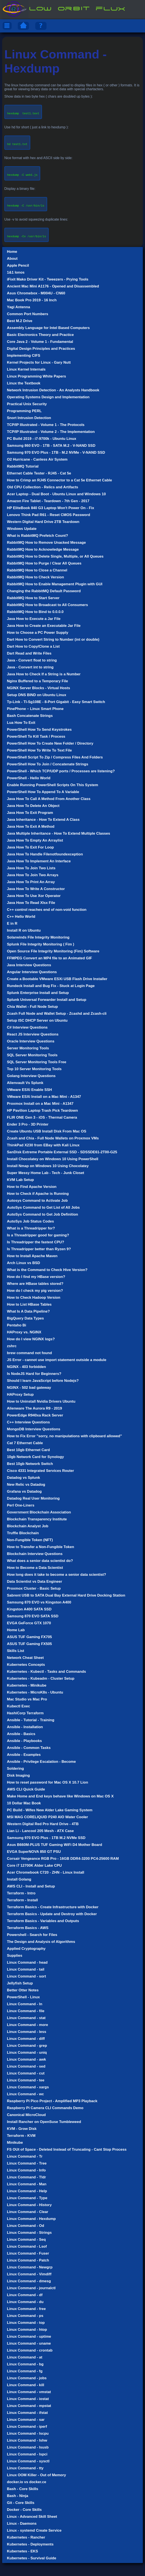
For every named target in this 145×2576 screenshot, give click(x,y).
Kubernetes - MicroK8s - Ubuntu (35, 1705)
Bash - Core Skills (22, 2502)
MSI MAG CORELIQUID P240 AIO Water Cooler (47, 1830)
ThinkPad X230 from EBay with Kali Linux (43, 1158)
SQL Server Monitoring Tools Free (36, 1075)
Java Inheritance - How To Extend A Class (43, 833)
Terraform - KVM (21, 2149)
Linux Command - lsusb (28, 2460)
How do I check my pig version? (35, 1304)
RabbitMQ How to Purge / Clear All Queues (44, 576)
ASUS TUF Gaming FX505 (29, 1657)
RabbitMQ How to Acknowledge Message (43, 562)
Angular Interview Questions (32, 985)
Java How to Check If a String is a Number (44, 687)
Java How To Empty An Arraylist (35, 853)
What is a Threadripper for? (31, 1241)
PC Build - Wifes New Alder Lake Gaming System (49, 1823)
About (12, 271)
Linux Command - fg (24, 2384)
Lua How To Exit (21, 736)
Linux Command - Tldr (26, 2190)
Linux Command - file (25, 2024)
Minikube (15, 2155)
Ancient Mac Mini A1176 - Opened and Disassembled (53, 299)
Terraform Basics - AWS (27, 1941)
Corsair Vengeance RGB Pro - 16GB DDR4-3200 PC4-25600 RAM (63, 1871)
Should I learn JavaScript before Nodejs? (43, 1394)
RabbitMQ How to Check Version (35, 590)
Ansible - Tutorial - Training (30, 1733)
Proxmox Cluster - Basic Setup (34, 1601)
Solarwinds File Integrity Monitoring (38, 950)
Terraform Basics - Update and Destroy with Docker (52, 1927)
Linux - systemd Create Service (34, 2543)
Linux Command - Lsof (27, 2259)
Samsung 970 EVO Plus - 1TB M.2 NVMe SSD (46, 1851)
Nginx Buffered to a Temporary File (37, 694)
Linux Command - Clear (27, 2225)
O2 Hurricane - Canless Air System (37, 472)
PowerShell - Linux (23, 2010)
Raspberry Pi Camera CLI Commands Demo (45, 2121)
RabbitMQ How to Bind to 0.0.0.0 (35, 625)
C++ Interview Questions (28, 1435)
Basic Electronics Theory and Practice (40, 348)
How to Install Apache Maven (32, 1269)
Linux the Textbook (23, 396)
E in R (12, 936)
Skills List (15, 1664)
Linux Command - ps (25, 2329)
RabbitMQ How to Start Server (33, 611)
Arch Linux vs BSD (23, 1276)
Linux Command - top (26, 2336)
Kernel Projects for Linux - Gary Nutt (39, 375)
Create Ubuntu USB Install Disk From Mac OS (46, 1144)
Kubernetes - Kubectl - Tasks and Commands (46, 1684)
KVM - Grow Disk (22, 2142)
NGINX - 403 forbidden (26, 1380)
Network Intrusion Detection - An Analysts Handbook (53, 403)
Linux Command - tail (25, 1982)
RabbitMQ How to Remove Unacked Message (46, 555)
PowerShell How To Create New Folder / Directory (50, 756)
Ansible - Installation (25, 1740)
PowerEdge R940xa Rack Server (35, 1428)
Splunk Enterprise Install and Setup (38, 1006)
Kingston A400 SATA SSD (29, 1622)
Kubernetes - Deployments (30, 2557)
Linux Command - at (24, 2370)
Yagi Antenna (18, 320)
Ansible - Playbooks (24, 1754)
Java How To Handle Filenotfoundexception (45, 867)
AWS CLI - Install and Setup (31, 1899)
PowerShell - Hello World (28, 791)
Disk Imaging (18, 1788)
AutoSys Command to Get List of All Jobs (43, 1220)
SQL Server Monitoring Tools (32, 1068)
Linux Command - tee (25, 2093)
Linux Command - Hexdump (31, 2232)
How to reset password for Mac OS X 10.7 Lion (47, 1795)
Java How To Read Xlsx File (31, 916)
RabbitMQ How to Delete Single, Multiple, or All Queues (55, 569)
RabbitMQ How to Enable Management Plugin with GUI (54, 597)
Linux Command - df (24, 2308)
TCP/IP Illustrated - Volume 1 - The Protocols (45, 438)
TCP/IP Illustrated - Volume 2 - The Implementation (51, 445)
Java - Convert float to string (32, 673)
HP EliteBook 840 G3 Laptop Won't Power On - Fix (50, 521)
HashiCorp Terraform (25, 1726)
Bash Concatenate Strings (30, 729)
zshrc (11, 1359)
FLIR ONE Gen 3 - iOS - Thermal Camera (42, 1130)
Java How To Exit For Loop (30, 860)
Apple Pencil (18, 278)
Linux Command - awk (26, 2072)
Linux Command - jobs (27, 2391)
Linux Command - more (27, 2038)
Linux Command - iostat (28, 2412)
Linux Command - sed (26, 2079)
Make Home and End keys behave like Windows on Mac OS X (60, 1809)
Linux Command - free (26, 2322)
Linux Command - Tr (24, 2169)
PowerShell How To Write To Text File (39, 763)
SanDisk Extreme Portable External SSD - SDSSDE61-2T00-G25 (62, 1165)
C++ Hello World (21, 929)
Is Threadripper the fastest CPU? (35, 1255)
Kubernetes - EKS (22, 2564)
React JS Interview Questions (32, 1047)
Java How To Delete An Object (33, 819)
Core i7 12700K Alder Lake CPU (34, 1878)
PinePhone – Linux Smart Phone (35, 722)
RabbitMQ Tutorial (23, 479)
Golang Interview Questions (31, 1089)
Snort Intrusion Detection (29, 431)
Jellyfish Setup (20, 1996)
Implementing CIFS (23, 368)
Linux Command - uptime (29, 2349)
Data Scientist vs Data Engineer (34, 1594)
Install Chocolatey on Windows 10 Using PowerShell (52, 1172)
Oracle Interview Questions (30, 1054)
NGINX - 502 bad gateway (29, 1400)
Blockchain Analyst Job (27, 1539)
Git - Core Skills (20, 2516)
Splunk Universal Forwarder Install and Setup (46, 1013)
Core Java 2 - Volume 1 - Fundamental (40, 355)
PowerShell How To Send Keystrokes (39, 742)
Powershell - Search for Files (32, 1948)
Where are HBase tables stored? (35, 1297)
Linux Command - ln (24, 2017)
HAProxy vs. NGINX (24, 1345)
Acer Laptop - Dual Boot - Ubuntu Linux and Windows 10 (56, 507)
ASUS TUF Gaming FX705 (29, 1650)
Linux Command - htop (27, 2342)
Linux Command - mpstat (29, 2419)
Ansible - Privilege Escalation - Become (41, 1775)
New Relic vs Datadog (26, 1497)
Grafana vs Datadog (24, 1504)
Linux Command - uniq (27, 2065)
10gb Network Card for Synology (35, 1470)
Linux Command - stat (26, 2031)
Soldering (15, 1781)
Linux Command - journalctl (31, 2301)
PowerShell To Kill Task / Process (36, 749)
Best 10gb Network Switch (30, 1477)
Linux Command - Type (27, 2211)
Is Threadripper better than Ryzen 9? (39, 1262)
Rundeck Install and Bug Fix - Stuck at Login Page (51, 999)
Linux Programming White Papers (36, 389)
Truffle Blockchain (23, 1546)
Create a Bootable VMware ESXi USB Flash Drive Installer (57, 992)
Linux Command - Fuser (28, 2266)
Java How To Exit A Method (30, 839)
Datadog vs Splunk (23, 1491)
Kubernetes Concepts (26, 1678)
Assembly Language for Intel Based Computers (48, 341)
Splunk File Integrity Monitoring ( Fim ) (40, 957)
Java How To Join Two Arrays (32, 888)
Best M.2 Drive (19, 334)
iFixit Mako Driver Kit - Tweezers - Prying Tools (47, 292)
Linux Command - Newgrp (30, 2280)
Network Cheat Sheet (25, 1671)
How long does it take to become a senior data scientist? (56, 1588)
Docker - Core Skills (24, 2523)
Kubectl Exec (18, 1719)
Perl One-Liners (20, 1518)
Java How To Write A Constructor (36, 902)
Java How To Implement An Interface (39, 874)
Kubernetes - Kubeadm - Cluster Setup (40, 1691)
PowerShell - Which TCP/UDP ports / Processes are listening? (61, 784)
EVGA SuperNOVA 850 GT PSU (34, 1865)
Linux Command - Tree (27, 2176)
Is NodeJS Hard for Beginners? (34, 1387)
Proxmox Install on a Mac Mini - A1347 (40, 1117)
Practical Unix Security (27, 417)
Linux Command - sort (26, 1989)
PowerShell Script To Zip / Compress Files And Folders (55, 770)
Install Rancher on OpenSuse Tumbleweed (44, 2135)
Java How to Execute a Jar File (34, 632)
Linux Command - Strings (29, 2246)
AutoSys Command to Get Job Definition (42, 1227)
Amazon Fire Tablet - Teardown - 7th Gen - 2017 (48, 514)
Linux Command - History (29, 2218)
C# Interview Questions (27, 1040)
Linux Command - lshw (27, 2453)
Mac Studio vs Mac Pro (27, 1712)
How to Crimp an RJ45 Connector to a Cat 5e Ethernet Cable (59, 493)
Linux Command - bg (25, 2377)
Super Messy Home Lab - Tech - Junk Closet (45, 1186)
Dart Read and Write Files (29, 666)
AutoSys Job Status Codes (30, 1234)
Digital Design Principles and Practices (41, 362)
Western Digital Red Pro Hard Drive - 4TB (43, 1837)
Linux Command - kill (25, 2398)
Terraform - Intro (21, 1906)
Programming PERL (24, 424)
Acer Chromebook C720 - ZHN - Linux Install (45, 1885)
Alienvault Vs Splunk (25, 1096)
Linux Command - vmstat (29, 2405)
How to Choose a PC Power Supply (37, 646)
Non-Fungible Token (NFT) (30, 1553)
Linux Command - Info (26, 2183)
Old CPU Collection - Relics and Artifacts (42, 500)
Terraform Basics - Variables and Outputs (43, 1934)
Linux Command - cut (26, 2086)
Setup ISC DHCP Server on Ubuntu (37, 1033)
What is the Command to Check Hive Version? (47, 1283)
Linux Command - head (27, 1975)
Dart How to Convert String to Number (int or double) (53, 652)
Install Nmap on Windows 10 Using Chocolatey (48, 1179)
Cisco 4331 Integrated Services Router (40, 1484)
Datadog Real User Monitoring (33, 1511)
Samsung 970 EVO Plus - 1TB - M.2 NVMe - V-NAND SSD (56, 465)
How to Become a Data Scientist (35, 1581)
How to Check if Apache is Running (38, 1207)
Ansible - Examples (24, 1768)
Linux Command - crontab (30, 2363)
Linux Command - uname (29, 2356)
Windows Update (22, 542)
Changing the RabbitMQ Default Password (44, 604)
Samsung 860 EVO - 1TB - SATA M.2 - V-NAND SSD (51, 458)
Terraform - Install (22, 1913)
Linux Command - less (26, 2045)
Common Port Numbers (27, 327)
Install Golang (19, 1892)
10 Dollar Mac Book (24, 1816)
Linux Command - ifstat (27, 2426)
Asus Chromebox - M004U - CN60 (36, 306)
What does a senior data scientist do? (40, 1574)
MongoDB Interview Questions (33, 1442)
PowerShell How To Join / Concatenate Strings (47, 777)
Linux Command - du (25, 2315)
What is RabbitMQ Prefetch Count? (37, 549)
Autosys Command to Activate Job (37, 1213)
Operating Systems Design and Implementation (48, 410)
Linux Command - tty (25, 2481)
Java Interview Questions (29, 978)
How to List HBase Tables (29, 1317)
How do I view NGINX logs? (31, 1352)
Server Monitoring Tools (28, 1061)
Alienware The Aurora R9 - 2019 (34, 1421)
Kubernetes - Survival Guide (31, 2571)
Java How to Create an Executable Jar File (44, 639)
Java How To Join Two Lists (31, 881)
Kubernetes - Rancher (26, 2550)
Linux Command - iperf (27, 2439)
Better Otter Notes (23, 2003)
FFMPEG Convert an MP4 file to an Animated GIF (49, 971)
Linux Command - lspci (27, 2467)
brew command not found (29, 1366)
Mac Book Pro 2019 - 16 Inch (32, 313)
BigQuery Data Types (25, 1331)
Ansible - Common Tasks (29, 1761)
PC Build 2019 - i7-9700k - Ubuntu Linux (41, 452)
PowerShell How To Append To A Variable (43, 805)
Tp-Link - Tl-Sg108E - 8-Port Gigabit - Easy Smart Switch (56, 715)
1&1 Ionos (15, 285)
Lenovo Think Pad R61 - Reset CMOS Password (48, 528)
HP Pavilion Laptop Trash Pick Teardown (42, 1123)
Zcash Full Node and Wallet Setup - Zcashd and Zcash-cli (56, 1026)
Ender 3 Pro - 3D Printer (27, 1137)
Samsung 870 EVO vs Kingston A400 (39, 1615)
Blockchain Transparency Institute (37, 1532)
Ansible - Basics (21, 1747)
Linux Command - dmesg (29, 2294)
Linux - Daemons (22, 2536)
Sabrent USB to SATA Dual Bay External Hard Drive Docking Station (66, 1608)
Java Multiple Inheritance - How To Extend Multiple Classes (58, 846)
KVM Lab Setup (20, 1193)
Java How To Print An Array (31, 895)
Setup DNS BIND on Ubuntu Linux (36, 708)
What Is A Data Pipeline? (28, 1324)
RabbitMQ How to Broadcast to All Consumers (47, 618)
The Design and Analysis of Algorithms (41, 1955)
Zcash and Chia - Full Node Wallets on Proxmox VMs (53, 1151)
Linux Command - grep (27, 2059)
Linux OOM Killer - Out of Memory (36, 2488)
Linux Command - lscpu (28, 2446)
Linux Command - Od (25, 2239)
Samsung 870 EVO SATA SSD (32, 1629)
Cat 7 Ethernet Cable (25, 1456)
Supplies (14, 1968)
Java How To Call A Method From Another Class (48, 812)
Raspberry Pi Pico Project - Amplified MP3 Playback (52, 2114)
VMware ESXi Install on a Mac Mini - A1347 (44, 1110)
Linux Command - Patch (28, 2273)
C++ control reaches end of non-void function (46, 923)
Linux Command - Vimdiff (29, 2287)
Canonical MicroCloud (26, 2128)
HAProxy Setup (20, 1407)
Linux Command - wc (25, 2107)
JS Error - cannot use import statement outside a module (56, 1373)
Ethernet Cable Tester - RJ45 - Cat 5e (39, 486)
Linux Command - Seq (26, 2252)
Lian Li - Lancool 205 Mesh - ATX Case (40, 1844)
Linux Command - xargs (28, 2100)
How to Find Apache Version (31, 1200)
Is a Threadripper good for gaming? (38, 1248)
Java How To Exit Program (30, 826)
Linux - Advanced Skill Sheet (32, 2530)
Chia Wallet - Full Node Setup (32, 1020)
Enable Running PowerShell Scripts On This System (52, 798)
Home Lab (16, 1643)
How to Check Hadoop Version (33, 1310)
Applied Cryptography (26, 1962)
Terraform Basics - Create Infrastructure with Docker (52, 1920)
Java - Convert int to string (30, 680)
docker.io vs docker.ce (26, 2495)
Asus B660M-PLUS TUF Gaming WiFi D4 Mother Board (54, 1858)
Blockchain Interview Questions (35, 1567)
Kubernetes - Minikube (26, 1698)
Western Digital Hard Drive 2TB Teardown (43, 535)
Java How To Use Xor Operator (34, 909)
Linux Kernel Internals (26, 382)
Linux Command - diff (26, 2052)
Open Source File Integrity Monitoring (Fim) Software (53, 964)
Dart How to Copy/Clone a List (33, 659)
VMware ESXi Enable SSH (29, 1103)
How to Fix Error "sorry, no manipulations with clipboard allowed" (64, 1449)
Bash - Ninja (17, 2509)
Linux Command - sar (26, 2433)
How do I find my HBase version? (36, 1290)
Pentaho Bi (16, 1338)
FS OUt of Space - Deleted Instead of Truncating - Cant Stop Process (67, 2162)
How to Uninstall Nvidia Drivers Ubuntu (41, 1414)
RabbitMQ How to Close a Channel (37, 583)
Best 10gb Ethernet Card (28, 1463)
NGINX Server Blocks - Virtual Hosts (38, 701)
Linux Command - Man (26, 2197)
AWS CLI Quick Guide (26, 1802)
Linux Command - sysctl (28, 2474)
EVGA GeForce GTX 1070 (29, 1636)
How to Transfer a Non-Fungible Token (40, 1560)
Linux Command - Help (27, 2204)
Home (12, 265)
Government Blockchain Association (39, 1525)
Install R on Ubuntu (24, 943)
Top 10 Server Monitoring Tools (34, 1082)
